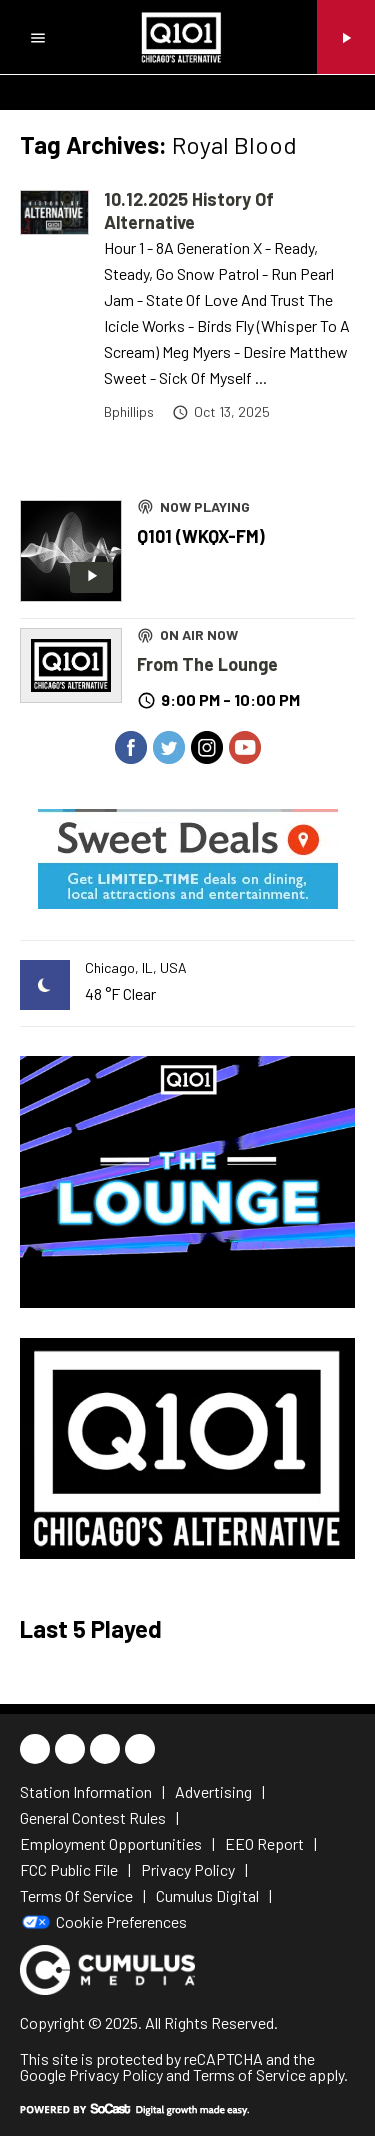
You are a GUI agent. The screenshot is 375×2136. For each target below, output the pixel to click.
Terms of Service (249, 2074)
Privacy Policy (116, 2074)
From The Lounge (207, 664)
